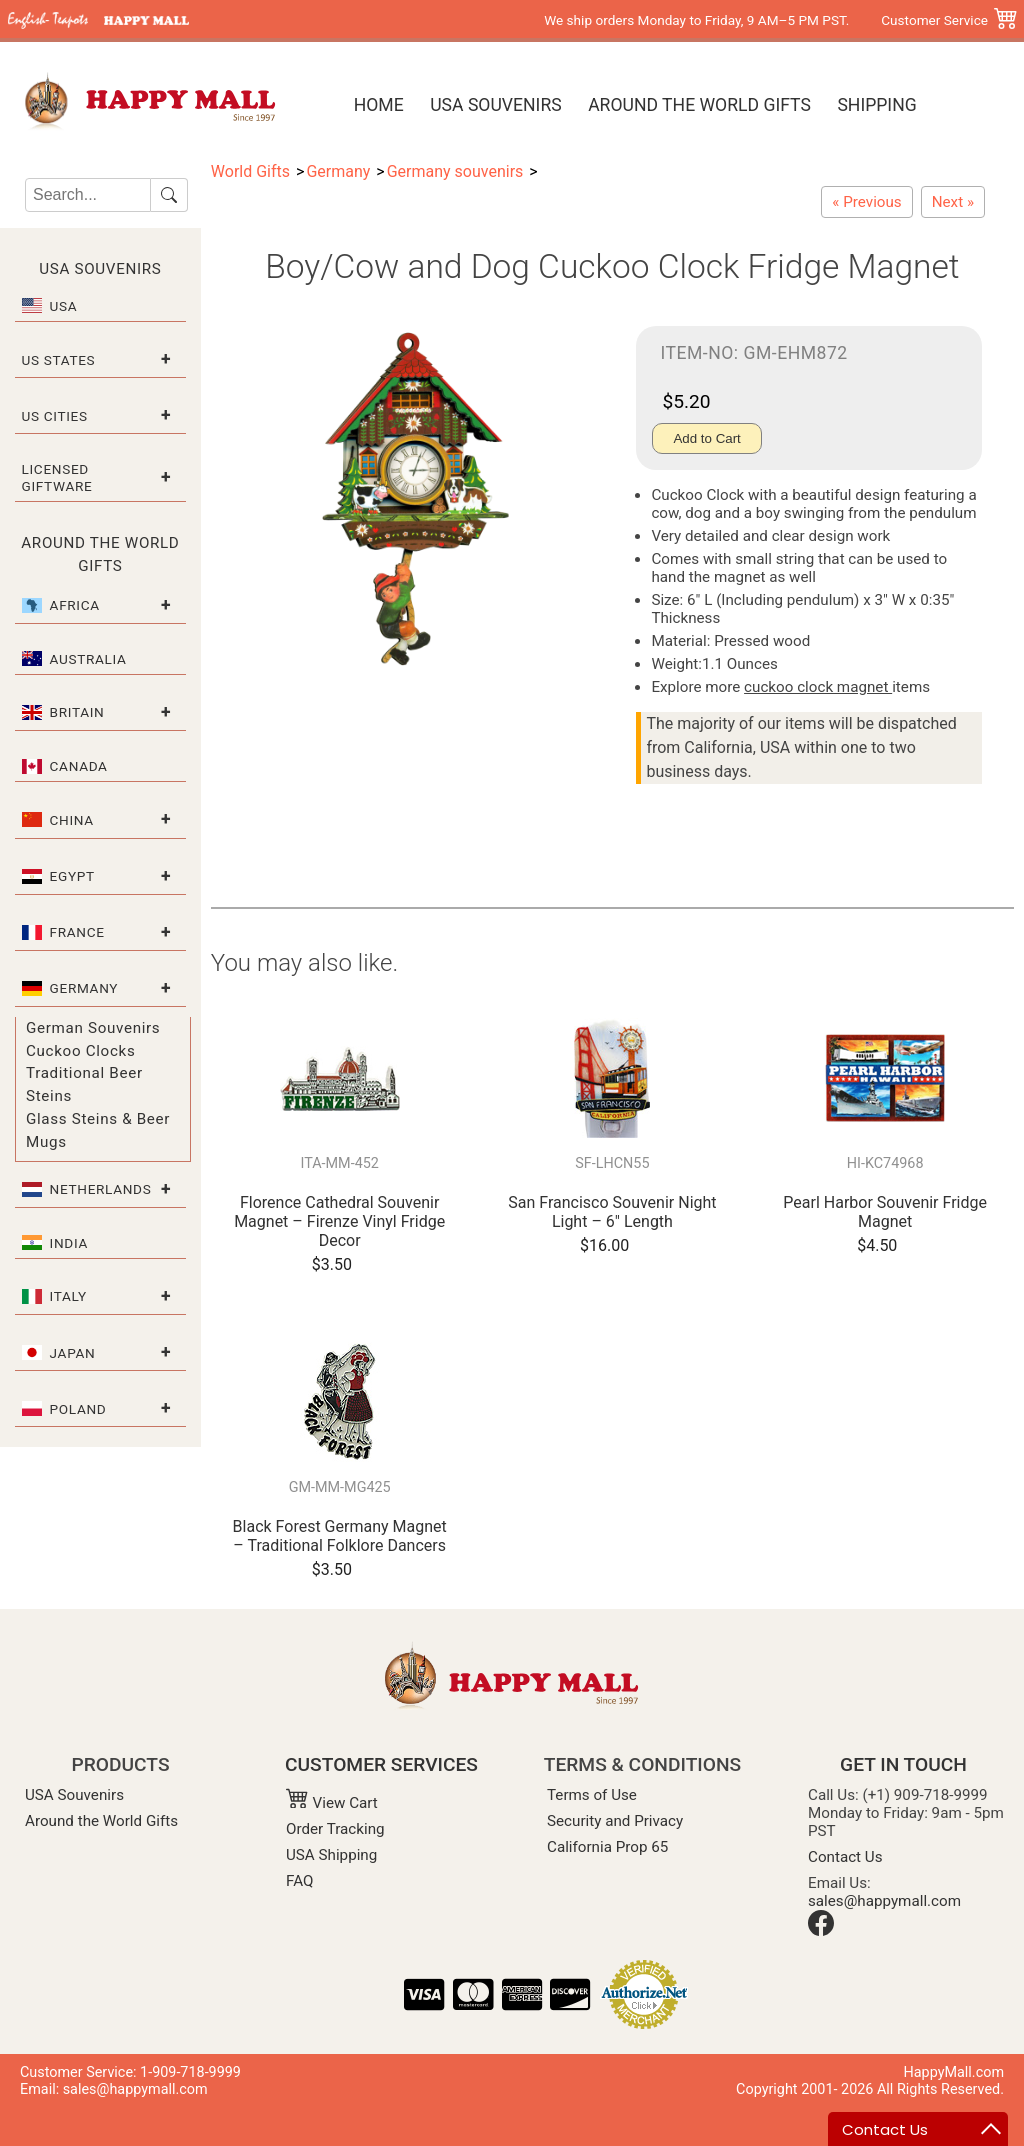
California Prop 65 (607, 1847)
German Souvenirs (93, 1028)
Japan (73, 1353)
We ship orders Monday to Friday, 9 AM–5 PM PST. (696, 20)
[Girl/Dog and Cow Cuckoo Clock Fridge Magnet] (953, 202)
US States (59, 360)
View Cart (332, 1803)
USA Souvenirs (495, 105)
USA (64, 306)
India (69, 1243)
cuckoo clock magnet (818, 687)
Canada (79, 766)
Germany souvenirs (455, 171)
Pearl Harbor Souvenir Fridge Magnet (885, 1212)
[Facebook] (821, 1931)
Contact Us (845, 1857)
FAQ (299, 1881)
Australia (88, 659)
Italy (68, 1296)
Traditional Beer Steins (84, 1084)
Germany (84, 988)
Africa (75, 605)
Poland (78, 1409)
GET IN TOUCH (903, 1764)
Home (379, 105)
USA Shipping (331, 1855)
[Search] (88, 195)
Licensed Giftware (57, 477)
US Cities (55, 416)
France (77, 932)
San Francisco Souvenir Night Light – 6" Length (612, 1212)
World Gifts (250, 171)
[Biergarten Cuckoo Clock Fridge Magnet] (866, 202)
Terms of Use (592, 1795)
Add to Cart (706, 438)
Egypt (72, 876)
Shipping (876, 105)
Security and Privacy (615, 1821)
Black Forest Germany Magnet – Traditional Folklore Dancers (340, 1536)
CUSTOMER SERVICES (381, 1764)
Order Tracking (335, 1829)
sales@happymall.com (884, 1901)
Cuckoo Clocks (80, 1051)
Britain (77, 712)
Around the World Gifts (699, 105)
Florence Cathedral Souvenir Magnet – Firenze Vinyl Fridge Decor (339, 1221)
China (72, 820)
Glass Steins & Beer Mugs (98, 1130)
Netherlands (101, 1189)
